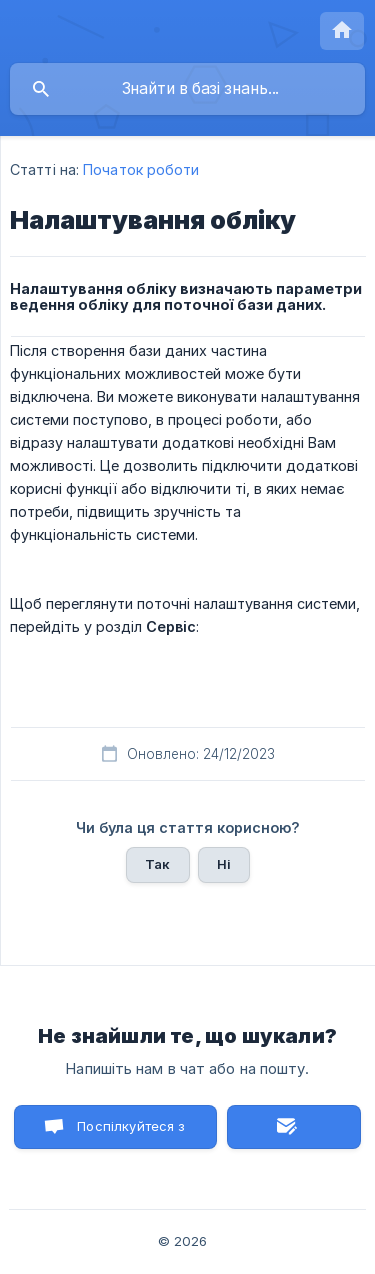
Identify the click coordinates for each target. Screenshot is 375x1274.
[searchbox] (187, 89)
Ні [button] (224, 864)
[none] (342, 31)
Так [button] (157, 864)
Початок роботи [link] (141, 169)
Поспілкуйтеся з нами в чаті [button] (131, 1133)
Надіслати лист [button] (294, 1127)
